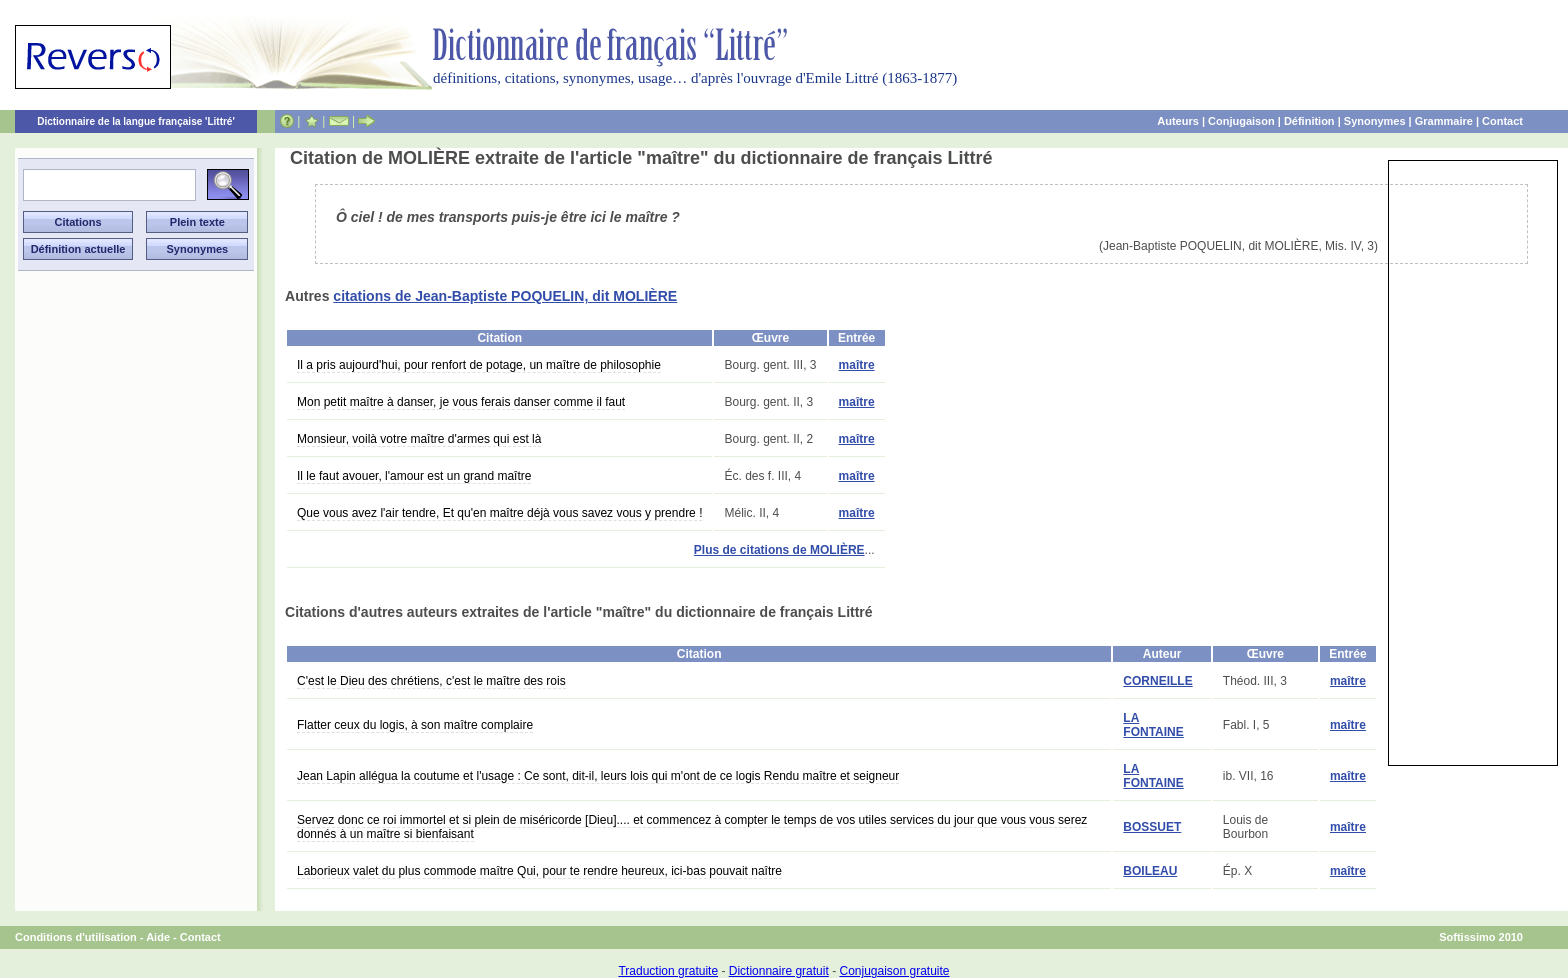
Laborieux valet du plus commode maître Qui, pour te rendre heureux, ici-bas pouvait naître (539, 871)
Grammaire (1444, 121)
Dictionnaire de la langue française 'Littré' (136, 121)
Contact (1502, 121)
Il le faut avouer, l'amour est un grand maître (414, 476)
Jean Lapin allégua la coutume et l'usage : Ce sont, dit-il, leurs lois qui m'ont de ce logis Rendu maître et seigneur (598, 776)
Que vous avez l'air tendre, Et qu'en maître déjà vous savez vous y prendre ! (499, 513)
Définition (1309, 121)
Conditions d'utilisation (76, 937)
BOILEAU (1150, 871)
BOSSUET (1152, 827)
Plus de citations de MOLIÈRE (779, 550)
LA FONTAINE (1153, 725)
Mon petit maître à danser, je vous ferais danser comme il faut (461, 402)
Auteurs (1178, 121)
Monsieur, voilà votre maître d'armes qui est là (419, 439)
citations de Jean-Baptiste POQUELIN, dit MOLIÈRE (505, 296)
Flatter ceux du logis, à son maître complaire (415, 725)
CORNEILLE (1157, 681)
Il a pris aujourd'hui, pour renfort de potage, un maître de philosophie (479, 365)
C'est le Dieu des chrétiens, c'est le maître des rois (431, 681)
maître (857, 365)
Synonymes (1375, 121)
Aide (158, 937)
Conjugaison (1241, 121)
